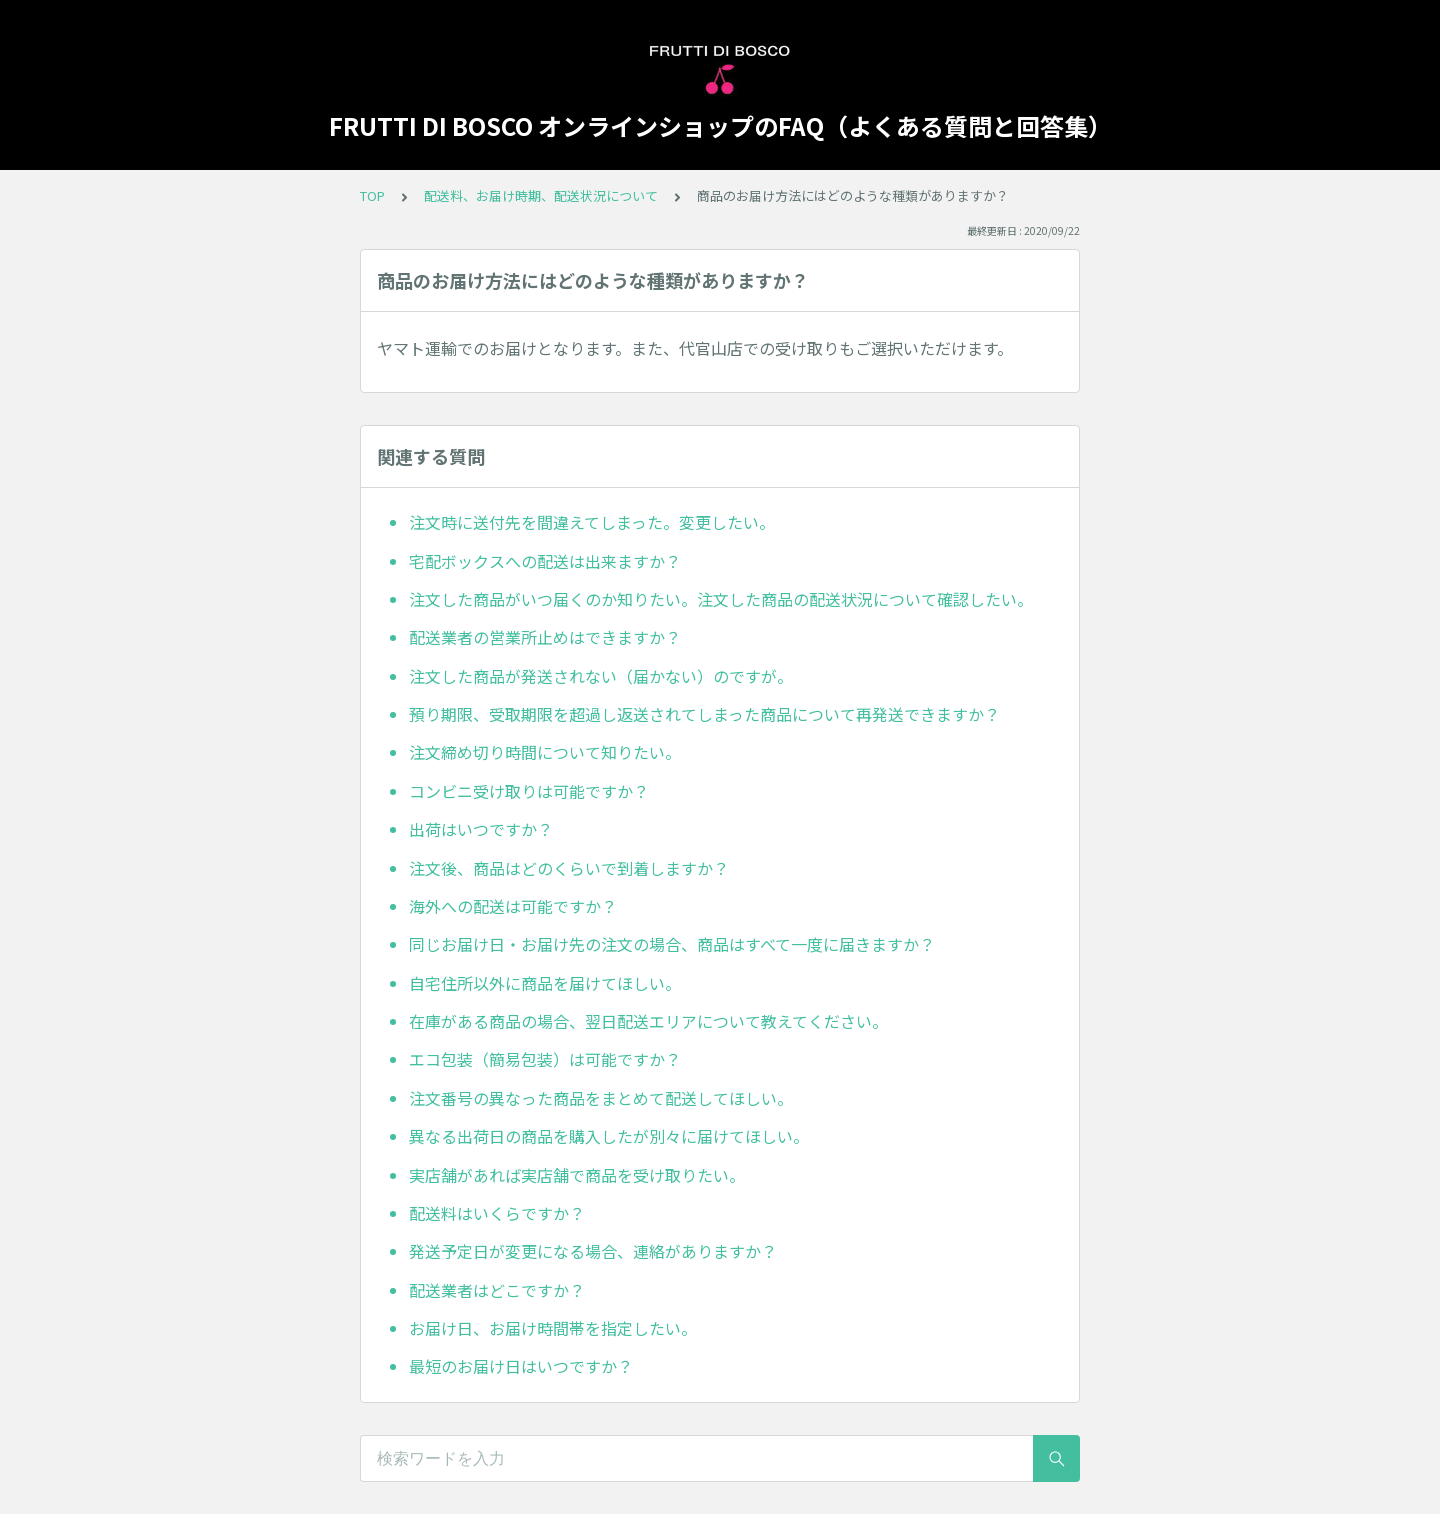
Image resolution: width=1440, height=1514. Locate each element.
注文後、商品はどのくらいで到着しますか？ (569, 868)
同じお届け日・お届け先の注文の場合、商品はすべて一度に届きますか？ (672, 944)
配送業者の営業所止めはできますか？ (545, 637)
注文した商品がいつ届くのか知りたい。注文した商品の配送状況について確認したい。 (721, 599)
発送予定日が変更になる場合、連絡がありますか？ (593, 1251)
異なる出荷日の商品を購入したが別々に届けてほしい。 (609, 1136)
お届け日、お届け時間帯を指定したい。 (553, 1328)
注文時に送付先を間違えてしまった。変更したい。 (592, 522)
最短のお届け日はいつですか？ (521, 1366)
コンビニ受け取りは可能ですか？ (529, 791)
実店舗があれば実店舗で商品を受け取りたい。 (577, 1175)
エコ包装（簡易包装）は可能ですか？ (545, 1059)
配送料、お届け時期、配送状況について (541, 195)
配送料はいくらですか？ (497, 1213)
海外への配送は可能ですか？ (513, 906)
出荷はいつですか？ (481, 829)
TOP (372, 195)
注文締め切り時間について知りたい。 (545, 752)
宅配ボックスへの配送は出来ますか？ (545, 561)
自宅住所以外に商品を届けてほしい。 (545, 983)
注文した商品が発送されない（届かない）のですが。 (601, 676)
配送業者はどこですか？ (497, 1290)
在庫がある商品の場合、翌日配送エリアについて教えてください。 (648, 1021)
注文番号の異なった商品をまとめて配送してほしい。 (601, 1098)
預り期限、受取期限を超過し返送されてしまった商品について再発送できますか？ (704, 714)
